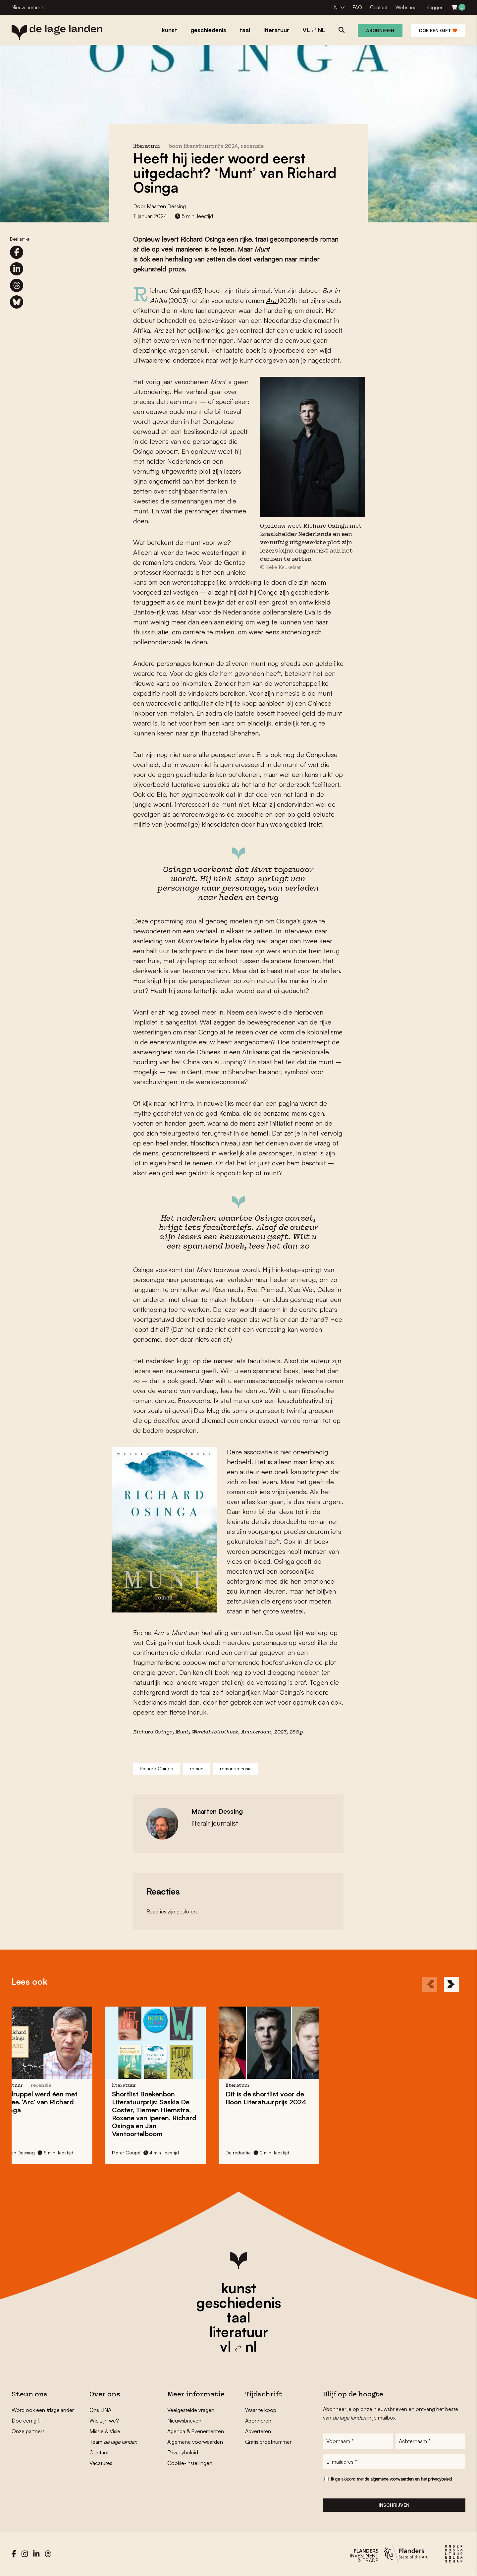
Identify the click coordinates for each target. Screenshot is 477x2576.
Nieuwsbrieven (184, 2420)
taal (238, 2317)
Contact (379, 7)
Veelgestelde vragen (190, 2410)
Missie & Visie (104, 2431)
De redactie (122, 2152)
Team (113, 2441)
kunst (238, 2288)
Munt (182, 1732)
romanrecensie (236, 1768)
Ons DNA (100, 2410)
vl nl (238, 2346)
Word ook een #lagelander (43, 2410)
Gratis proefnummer (268, 2441)
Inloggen (434, 7)
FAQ (357, 7)
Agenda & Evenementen (195, 2431)
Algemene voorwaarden (195, 2441)
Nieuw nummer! (29, 7)
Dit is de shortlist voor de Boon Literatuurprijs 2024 (150, 2098)
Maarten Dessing (166, 206)
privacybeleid (440, 2479)
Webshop (406, 7)
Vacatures (100, 2463)
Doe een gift (438, 30)
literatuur (238, 2331)
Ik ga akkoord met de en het (391, 2479)
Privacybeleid (182, 2452)
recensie (252, 146)
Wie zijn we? (104, 2420)
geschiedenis (238, 2302)
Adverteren (258, 2431)
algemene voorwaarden (392, 2479)
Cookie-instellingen (189, 2463)
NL (337, 7)
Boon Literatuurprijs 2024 (203, 146)
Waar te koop (260, 2410)
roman (196, 1768)
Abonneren (380, 30)
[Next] (451, 1984)
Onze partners (28, 2431)
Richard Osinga (156, 1768)
